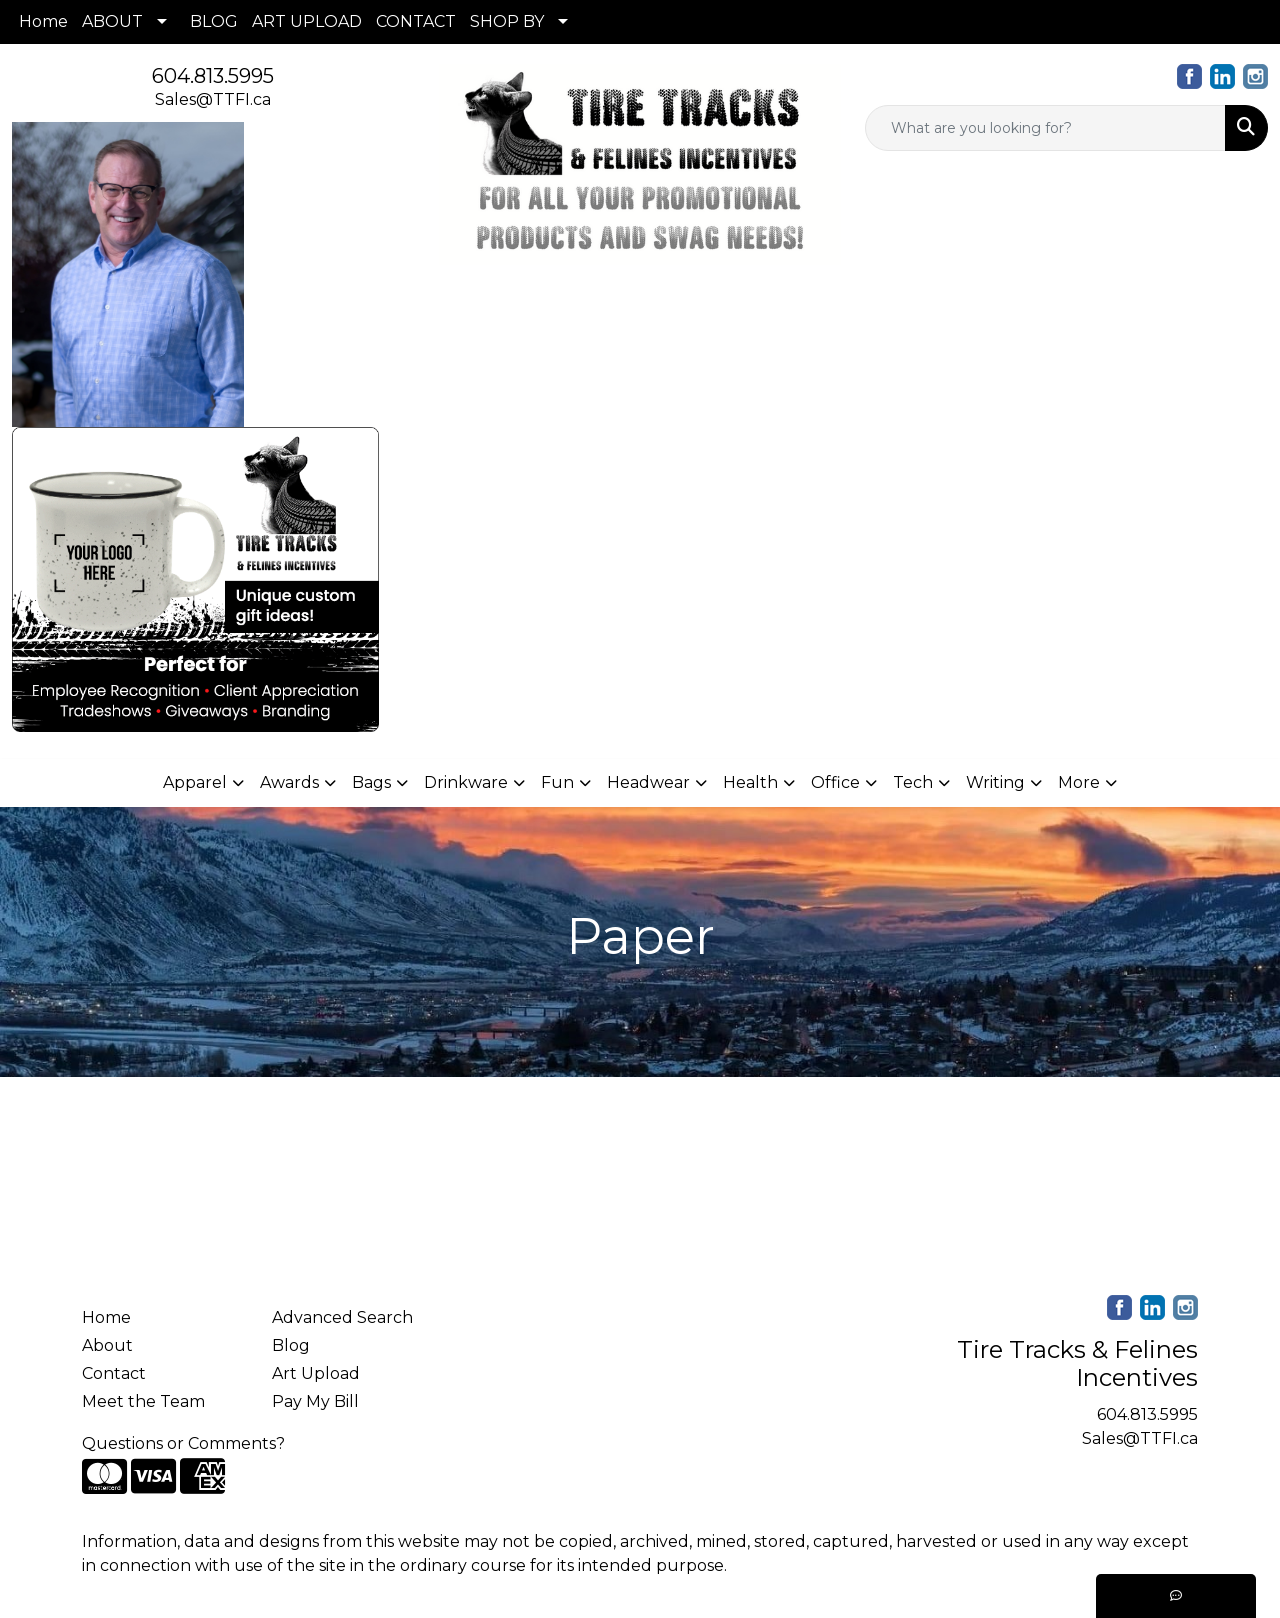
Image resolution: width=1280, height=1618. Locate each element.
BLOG (214, 21)
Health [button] (750, 782)
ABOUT (112, 21)
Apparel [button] (195, 782)
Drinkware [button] (466, 782)
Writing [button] (995, 782)
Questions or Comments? (183, 1443)
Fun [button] (557, 782)
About (107, 1345)
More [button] (1079, 782)
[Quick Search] (1045, 128)
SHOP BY (507, 21)
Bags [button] (371, 782)
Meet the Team (143, 1401)
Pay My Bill (315, 1401)
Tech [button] (913, 782)
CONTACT (416, 21)
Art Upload (316, 1373)
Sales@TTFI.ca (213, 99)
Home (43, 21)
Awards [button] (289, 782)
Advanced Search (342, 1317)
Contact (114, 1373)
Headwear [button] (648, 782)
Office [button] (835, 782)
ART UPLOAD (307, 21)
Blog (291, 1345)
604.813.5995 (213, 76)
